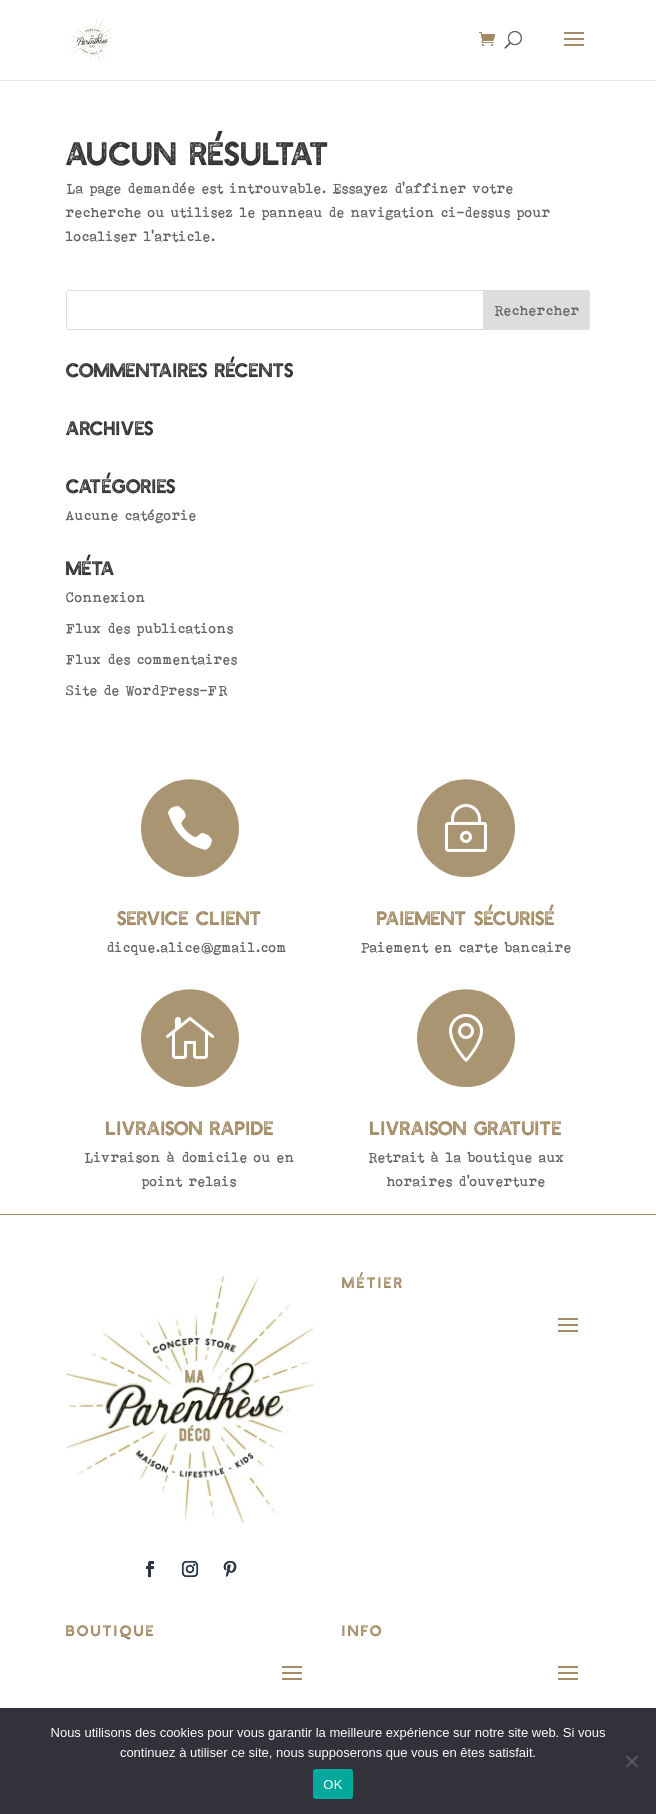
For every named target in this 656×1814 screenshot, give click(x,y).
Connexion (106, 597)
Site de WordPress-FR (147, 690)
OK (332, 1784)
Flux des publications (150, 628)
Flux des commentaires (152, 659)
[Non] (631, 1761)
